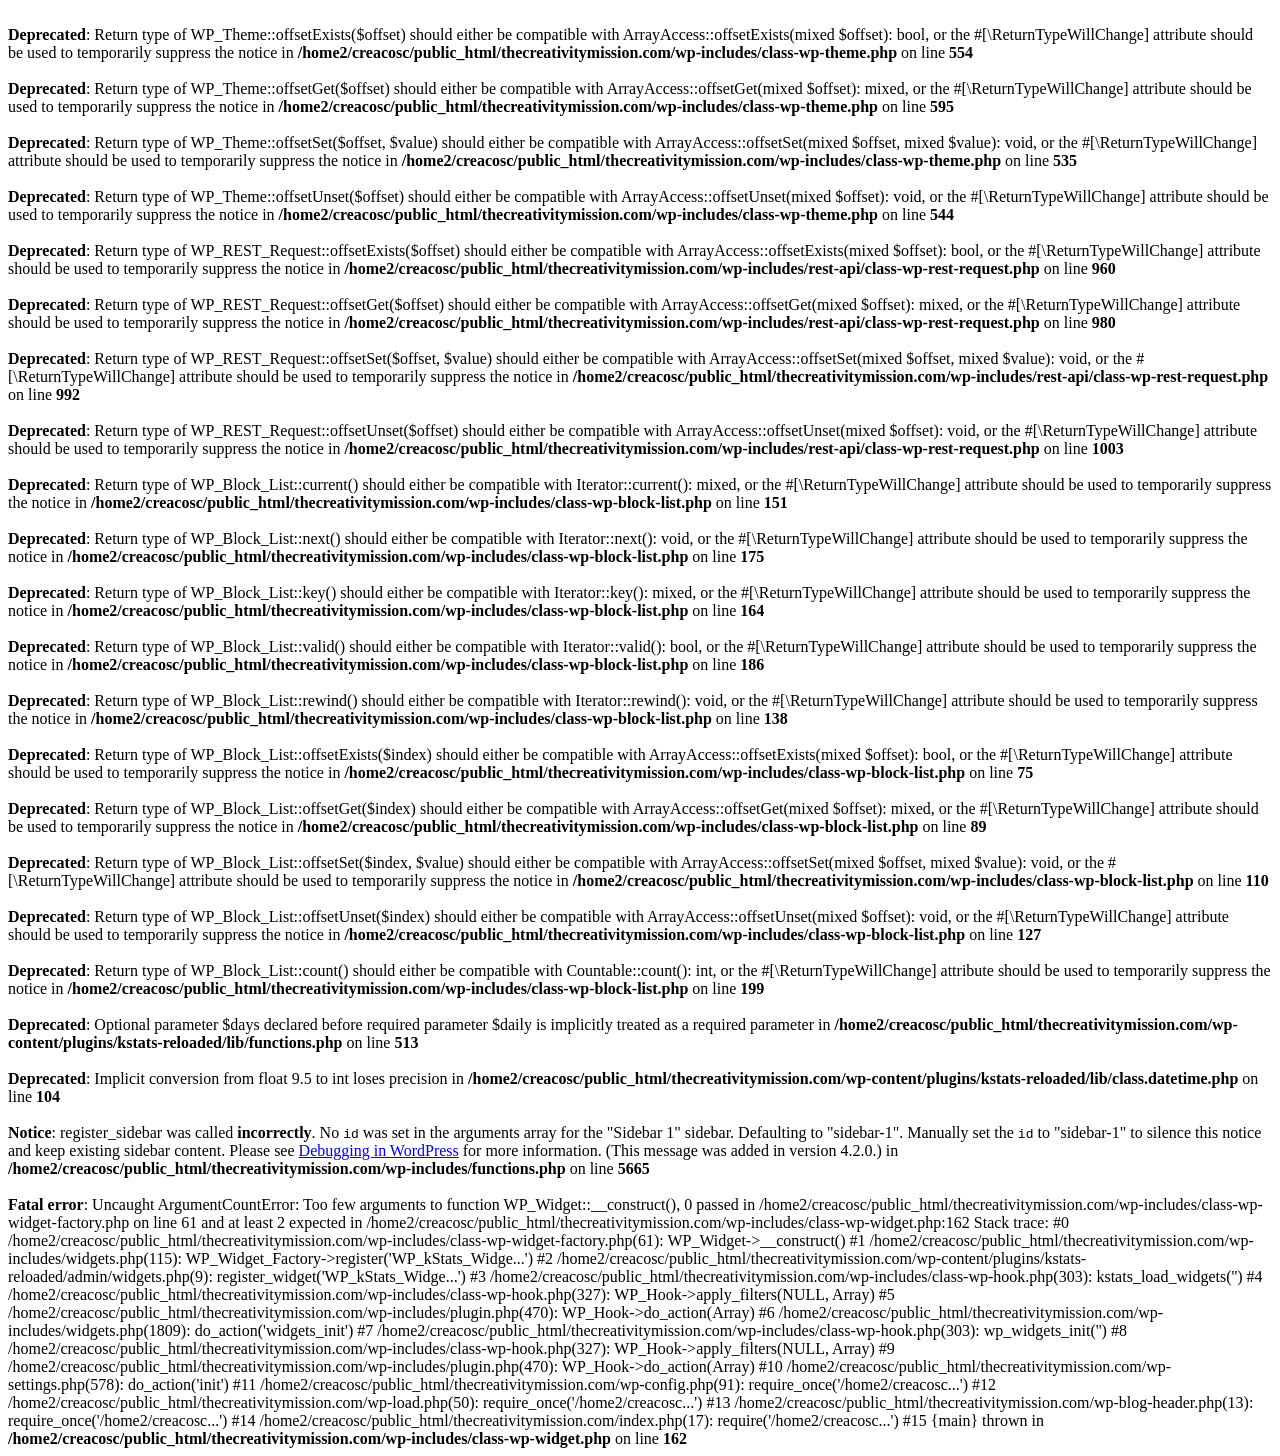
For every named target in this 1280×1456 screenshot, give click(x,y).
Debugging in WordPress (379, 1150)
